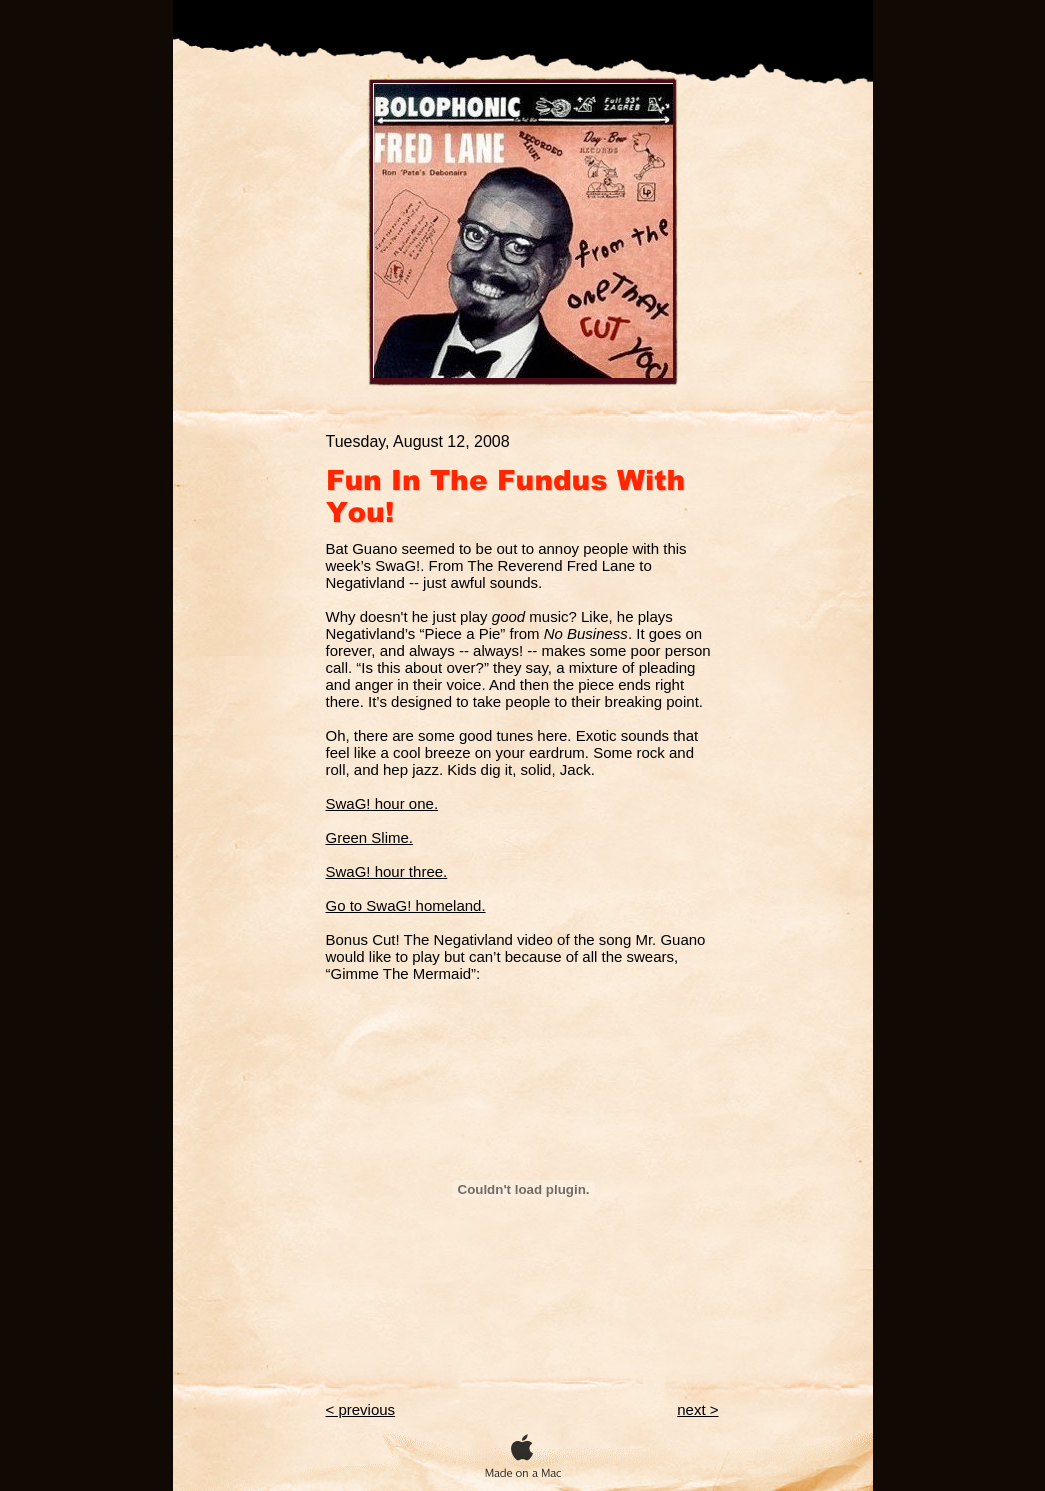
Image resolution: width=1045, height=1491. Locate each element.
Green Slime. (370, 837)
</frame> (523, 1189)
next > (697, 1409)
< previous (361, 1409)
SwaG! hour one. (382, 803)
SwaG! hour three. (387, 871)
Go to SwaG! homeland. (406, 905)
